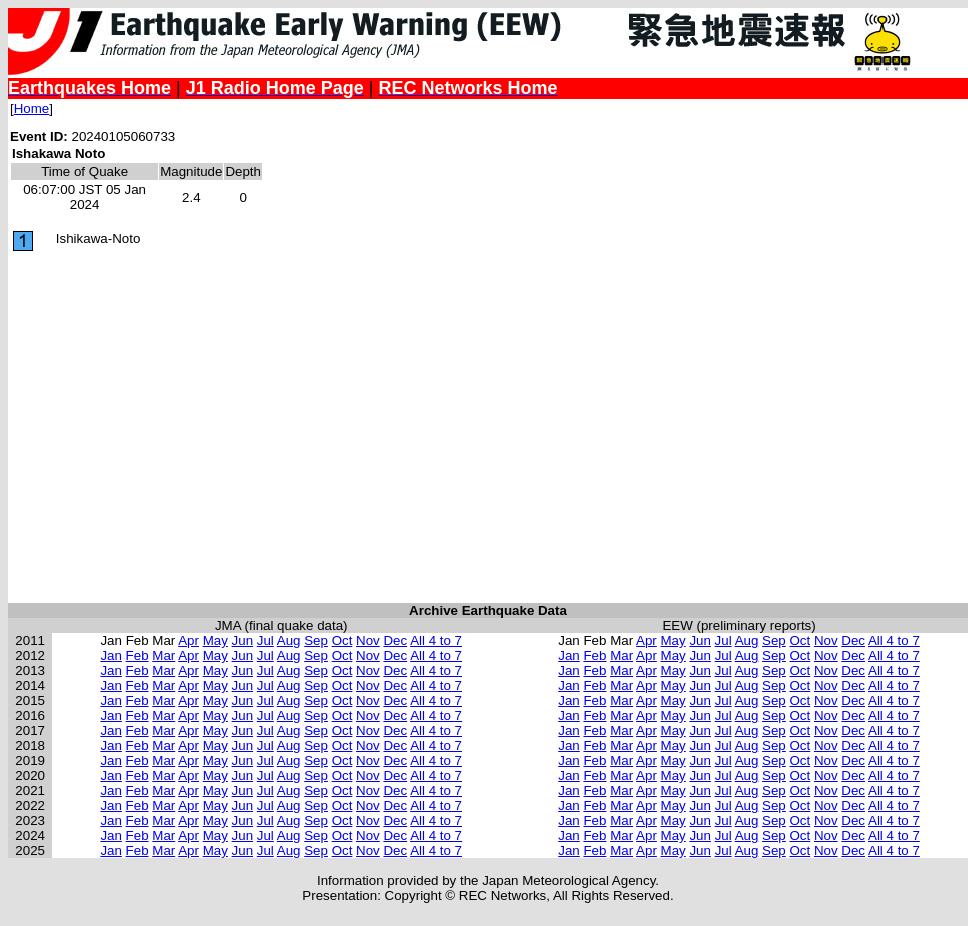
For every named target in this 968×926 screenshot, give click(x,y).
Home (32, 108)
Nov (368, 640)
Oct (342, 640)
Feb (137, 655)
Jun (243, 640)
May (215, 640)
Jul (265, 640)
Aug (289, 640)
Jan (111, 655)
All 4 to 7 (436, 640)
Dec (395, 640)
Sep (316, 640)
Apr (188, 640)
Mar (163, 655)
